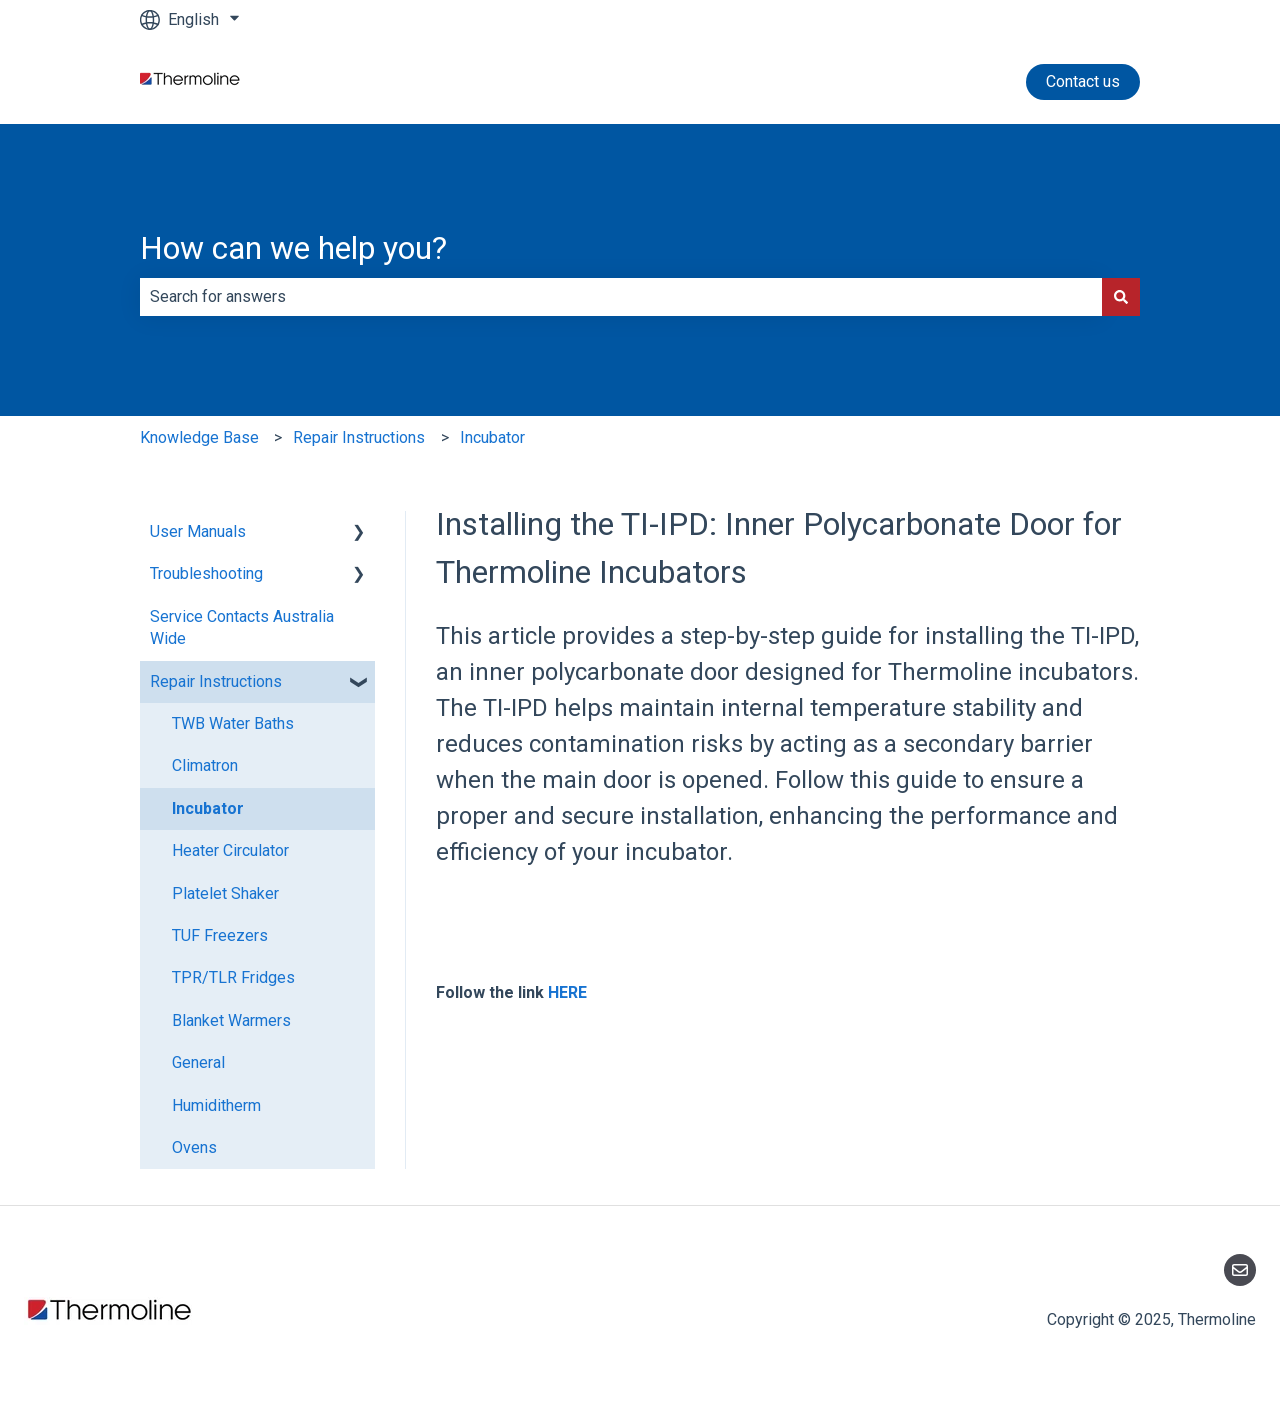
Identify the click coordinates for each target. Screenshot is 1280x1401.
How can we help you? (293, 248)
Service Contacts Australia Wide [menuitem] (242, 627)
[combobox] (621, 297)
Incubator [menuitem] (208, 808)
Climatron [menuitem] (205, 765)
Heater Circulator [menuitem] (230, 850)
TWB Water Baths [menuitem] (233, 723)
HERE (567, 992)
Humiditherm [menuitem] (216, 1105)
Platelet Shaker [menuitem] (225, 893)
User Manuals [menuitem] (198, 531)
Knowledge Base (199, 437)
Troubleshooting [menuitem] (206, 573)
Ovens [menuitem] (194, 1147)
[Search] (1121, 297)
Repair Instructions (359, 437)
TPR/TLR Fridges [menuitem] (233, 977)
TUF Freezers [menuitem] (220, 935)
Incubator (492, 437)
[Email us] (1240, 1270)
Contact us (1083, 81)
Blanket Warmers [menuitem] (231, 1020)
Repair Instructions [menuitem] (216, 681)
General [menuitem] (198, 1062)
